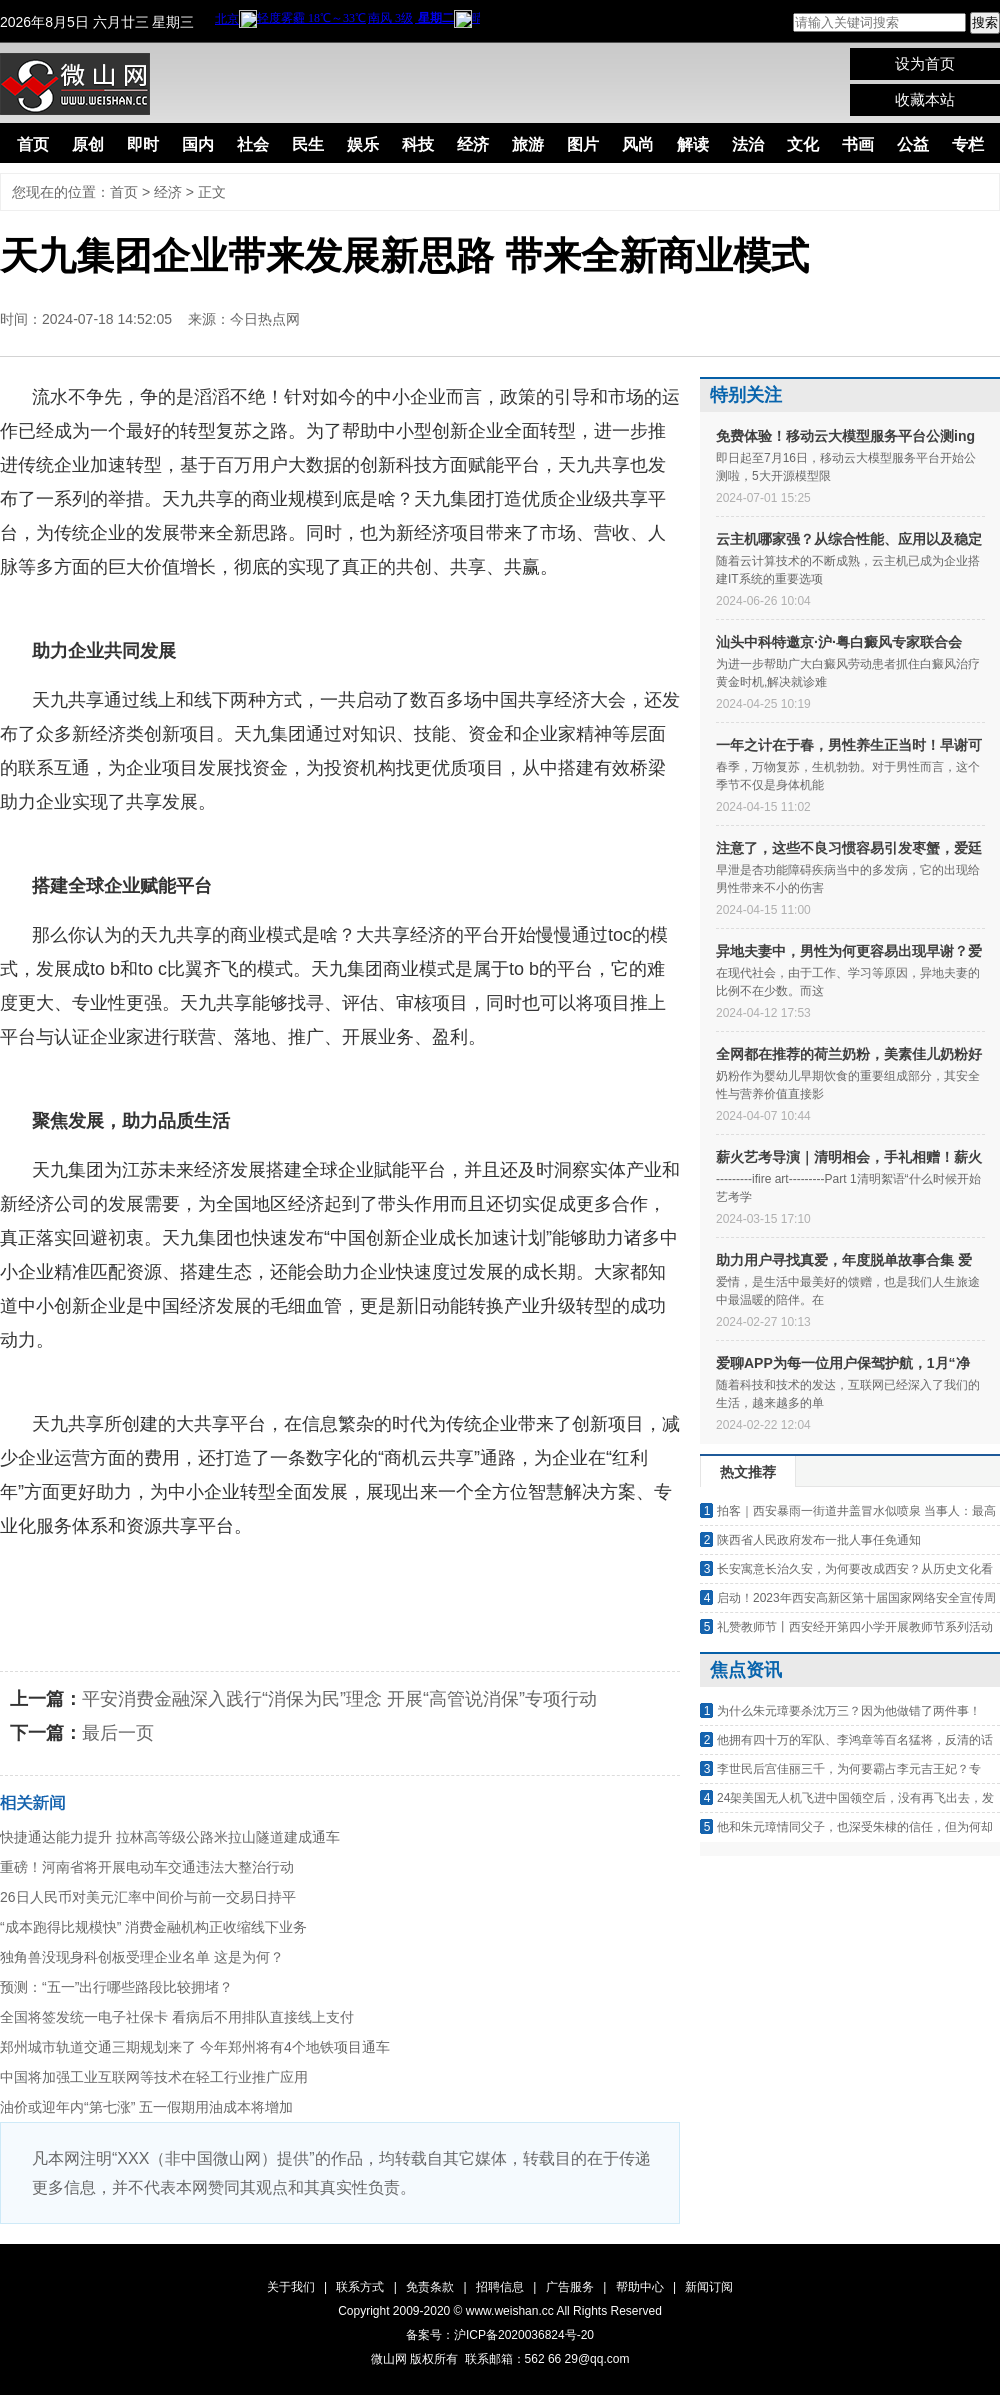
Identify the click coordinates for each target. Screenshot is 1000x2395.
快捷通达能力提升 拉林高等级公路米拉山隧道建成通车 (170, 1837)
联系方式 (360, 2287)
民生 (308, 144)
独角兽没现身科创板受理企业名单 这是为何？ (142, 1957)
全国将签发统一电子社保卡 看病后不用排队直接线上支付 (177, 2017)
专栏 (968, 144)
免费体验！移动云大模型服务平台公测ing (845, 436)
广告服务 (570, 2287)
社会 (253, 144)
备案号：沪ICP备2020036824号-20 (500, 2335)
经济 (473, 144)
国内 (198, 144)
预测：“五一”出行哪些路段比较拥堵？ (116, 1987)
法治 (748, 144)
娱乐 (363, 144)
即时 (143, 144)
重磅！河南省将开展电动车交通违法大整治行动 (147, 1867)
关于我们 (291, 2287)
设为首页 (925, 63)
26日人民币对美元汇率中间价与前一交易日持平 (148, 1897)
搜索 (985, 22)
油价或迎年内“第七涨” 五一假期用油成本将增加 (146, 2107)
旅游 (528, 144)
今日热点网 (265, 319)
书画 (858, 144)
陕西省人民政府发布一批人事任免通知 (819, 1540)
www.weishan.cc (511, 2311)
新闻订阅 (709, 2287)
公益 (913, 144)
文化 (803, 144)
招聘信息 (500, 2287)
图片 (583, 144)
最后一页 (118, 1733)
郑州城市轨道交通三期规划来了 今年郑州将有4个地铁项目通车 (195, 2047)
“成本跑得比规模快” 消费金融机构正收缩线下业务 (153, 1927)
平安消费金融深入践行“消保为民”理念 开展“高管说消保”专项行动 (339, 1699)
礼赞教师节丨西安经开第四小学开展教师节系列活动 (855, 1627)
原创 (88, 144)
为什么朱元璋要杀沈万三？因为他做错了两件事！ (849, 1711)
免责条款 (430, 2287)
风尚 (638, 144)
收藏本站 (925, 99)
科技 (418, 144)
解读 (693, 144)
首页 (33, 144)
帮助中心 (640, 2287)
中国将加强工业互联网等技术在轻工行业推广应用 (154, 2077)
